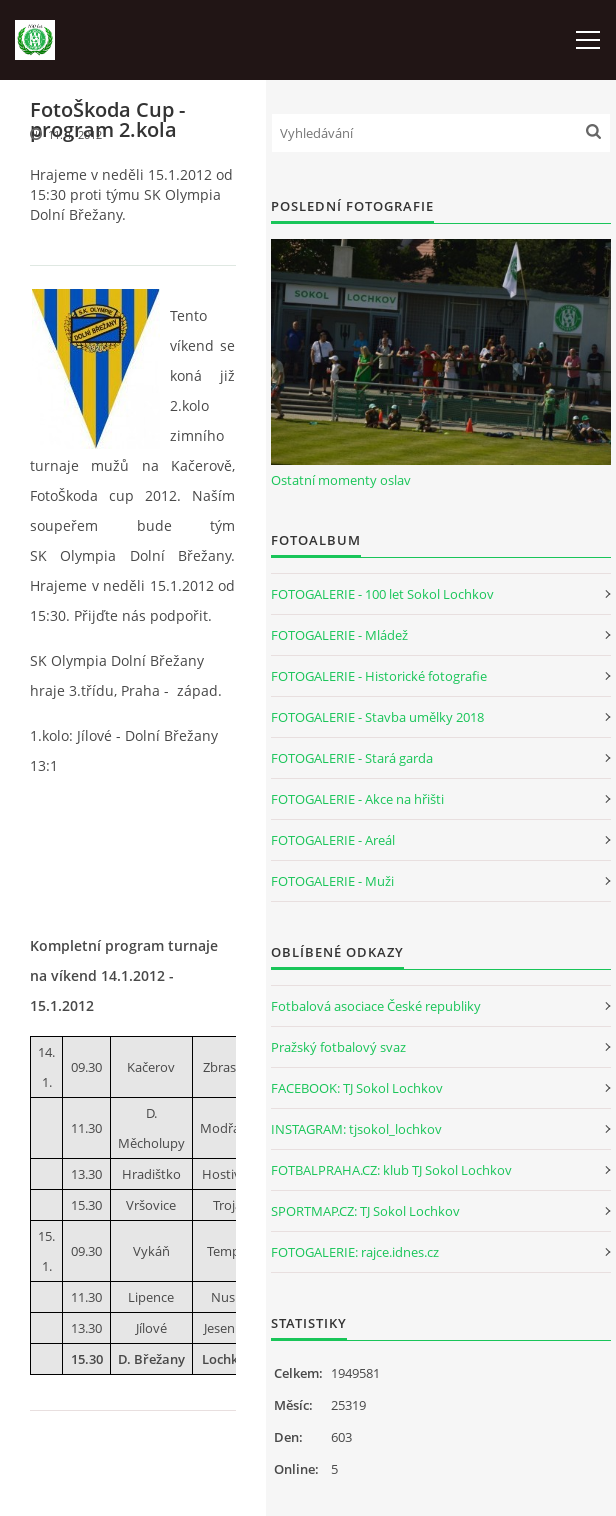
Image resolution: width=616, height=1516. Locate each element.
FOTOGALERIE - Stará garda (352, 758)
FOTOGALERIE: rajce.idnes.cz (355, 1252)
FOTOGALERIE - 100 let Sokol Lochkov (382, 594)
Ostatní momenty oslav (341, 480)
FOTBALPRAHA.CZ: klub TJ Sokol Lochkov (391, 1170)
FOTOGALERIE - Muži (332, 881)
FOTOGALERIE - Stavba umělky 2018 (377, 717)
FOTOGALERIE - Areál (333, 840)
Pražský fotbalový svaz (338, 1047)
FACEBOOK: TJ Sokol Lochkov (357, 1088)
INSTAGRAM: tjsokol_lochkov (356, 1129)
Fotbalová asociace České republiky (376, 1006)
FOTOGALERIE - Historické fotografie (379, 676)
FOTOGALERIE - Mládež (339, 635)
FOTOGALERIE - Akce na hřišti (357, 799)
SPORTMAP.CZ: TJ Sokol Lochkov (365, 1211)
